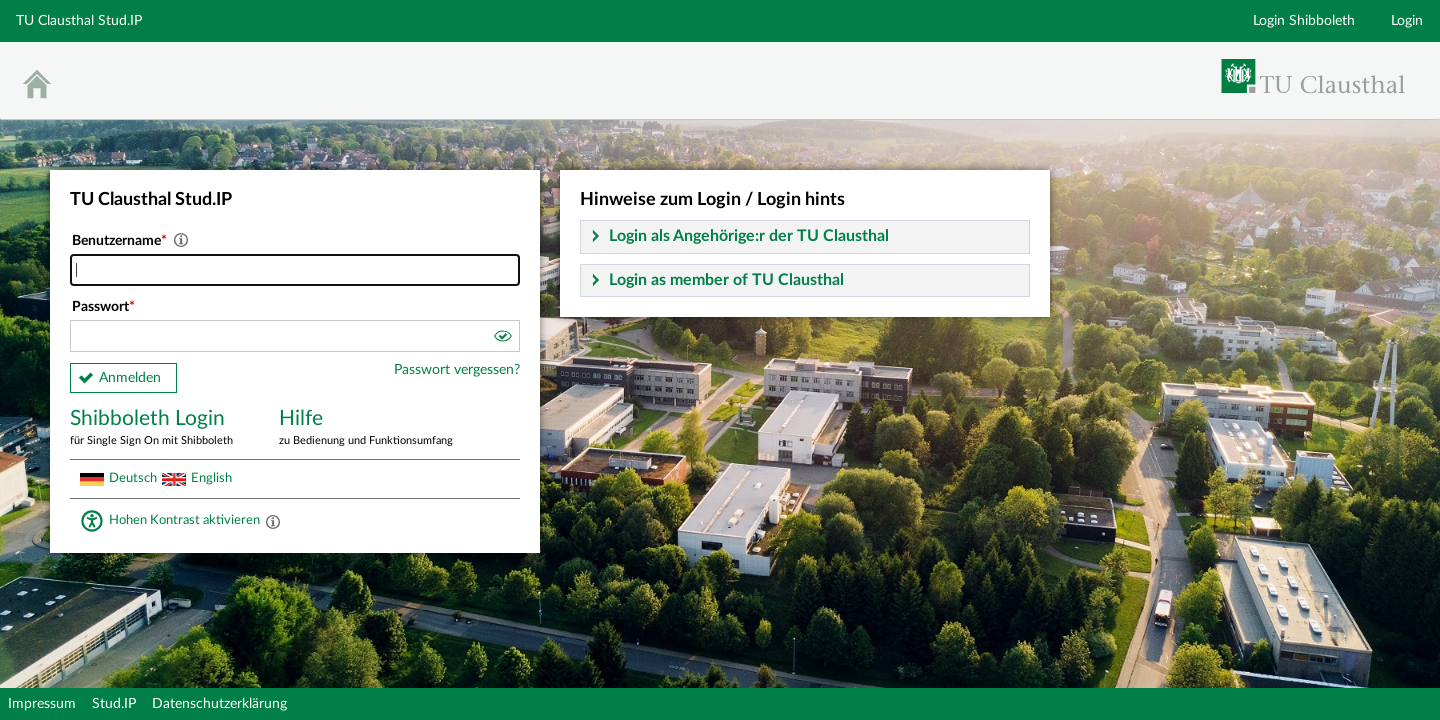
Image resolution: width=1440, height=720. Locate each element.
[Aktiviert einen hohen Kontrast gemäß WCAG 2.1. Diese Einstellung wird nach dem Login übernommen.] (273, 521)
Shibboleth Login (160, 428)
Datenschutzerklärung (219, 704)
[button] (502, 339)
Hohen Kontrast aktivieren (184, 520)
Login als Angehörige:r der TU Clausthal (749, 236)
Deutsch (133, 478)
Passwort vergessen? (457, 370)
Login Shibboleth (1304, 21)
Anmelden (130, 378)
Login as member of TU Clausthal (726, 280)
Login (1407, 21)
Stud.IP (114, 704)
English (211, 478)
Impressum (42, 704)
